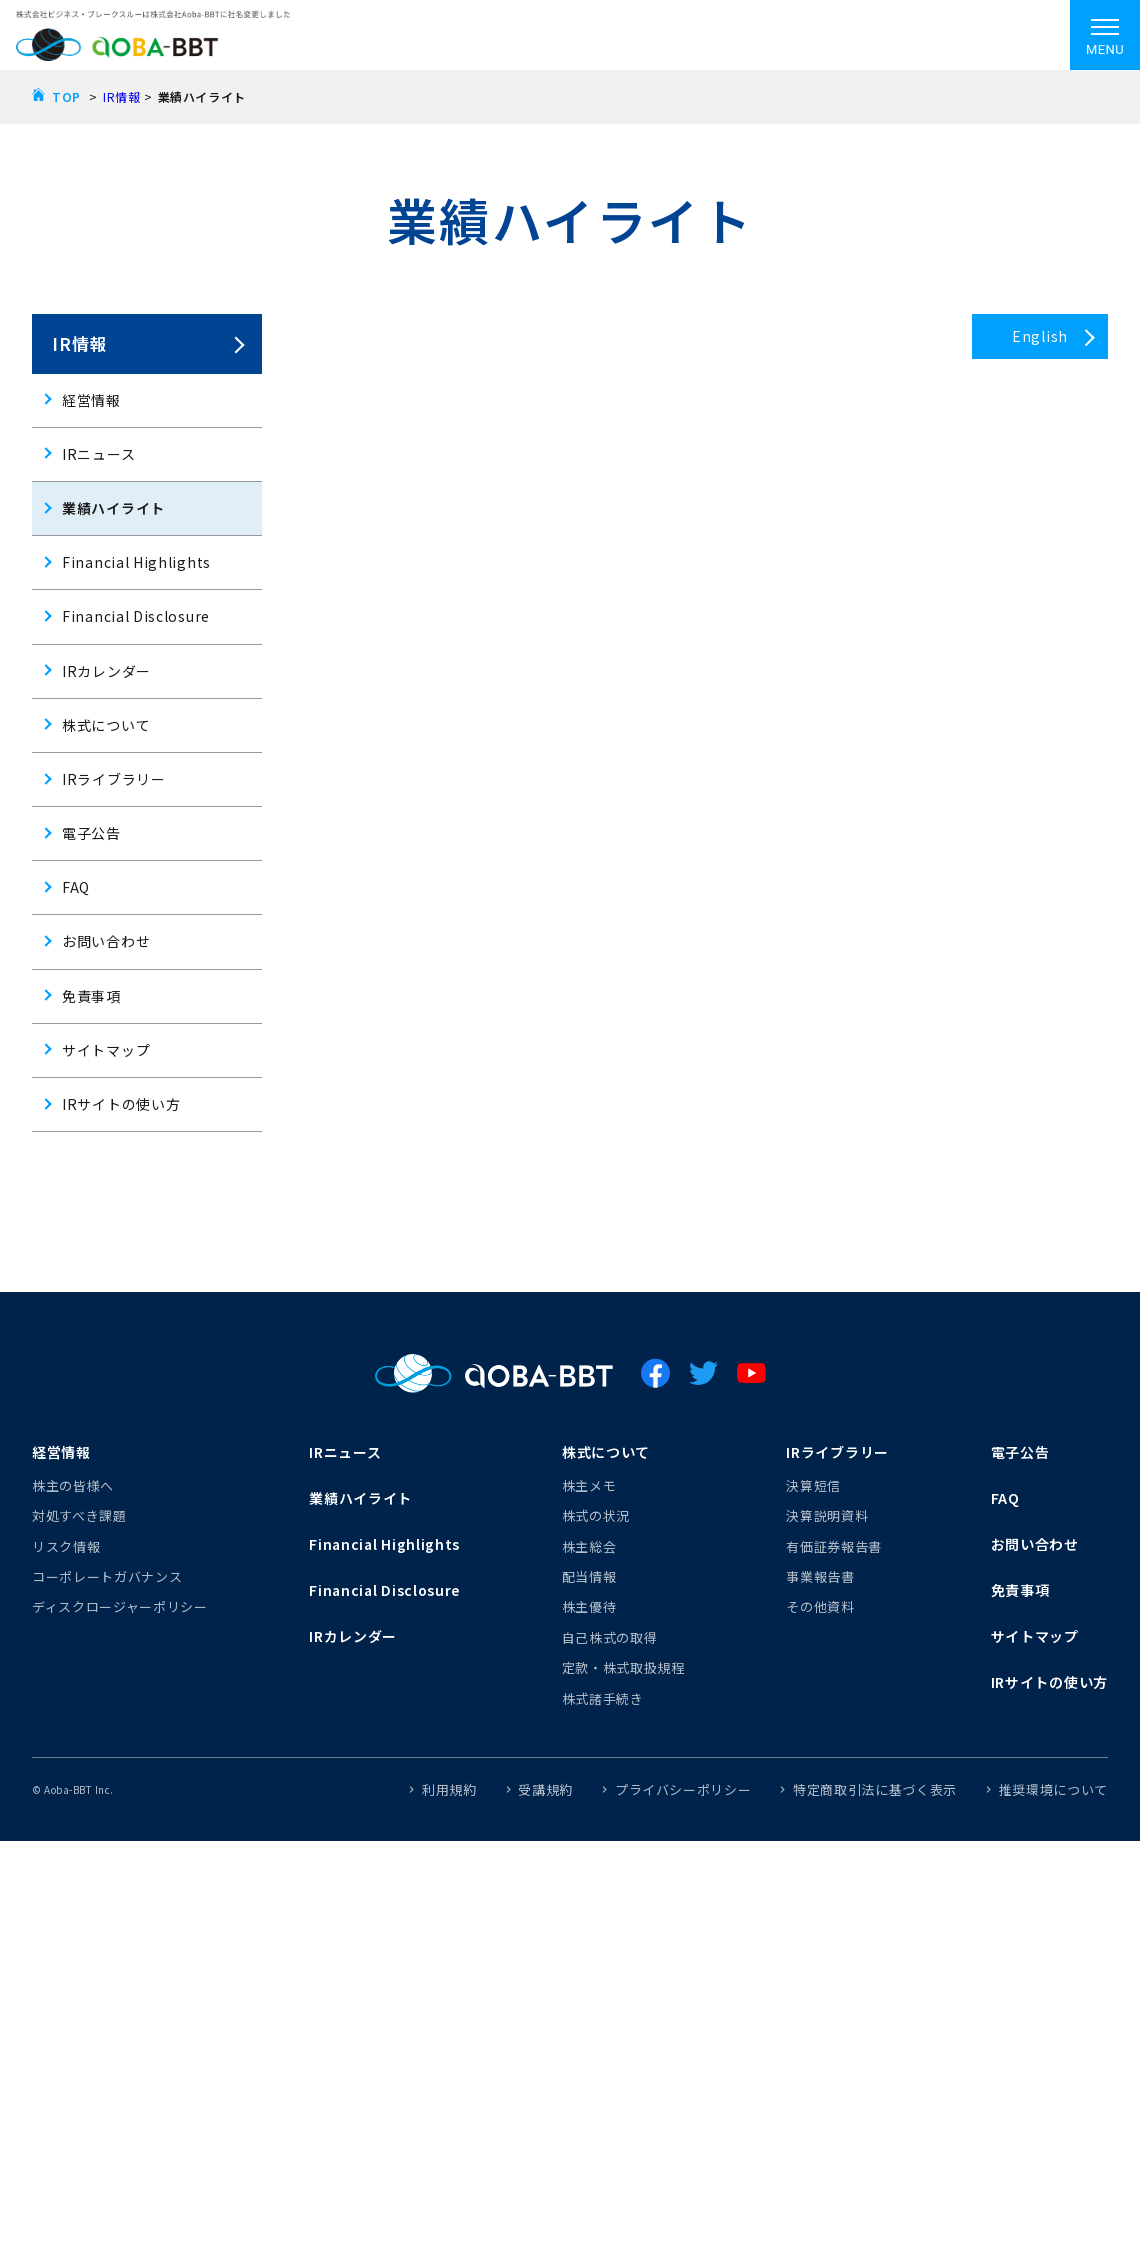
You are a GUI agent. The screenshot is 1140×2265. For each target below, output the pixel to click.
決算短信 (813, 1485)
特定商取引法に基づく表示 (875, 1789)
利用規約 (449, 1789)
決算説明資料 (827, 1515)
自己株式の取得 (610, 1637)
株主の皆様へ (73, 1485)
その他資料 (820, 1606)
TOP (66, 96)
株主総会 (589, 1546)
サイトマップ (106, 1050)
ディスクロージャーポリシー (119, 1606)
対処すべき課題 (79, 1515)
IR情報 (121, 96)
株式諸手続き (603, 1698)
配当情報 (589, 1576)
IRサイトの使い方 (121, 1104)
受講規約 (545, 1789)
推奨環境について (1053, 1789)
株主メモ (589, 1485)
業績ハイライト (113, 508)
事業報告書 (820, 1576)
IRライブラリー (114, 779)
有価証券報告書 (834, 1546)
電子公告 (91, 833)
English (1040, 336)
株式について (106, 725)
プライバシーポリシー (683, 1789)
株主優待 (589, 1606)
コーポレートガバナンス (107, 1576)
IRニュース (98, 454)
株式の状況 (596, 1515)
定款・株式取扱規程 (623, 1667)
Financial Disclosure (136, 616)
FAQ (76, 887)
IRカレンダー (106, 671)
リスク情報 (66, 1546)
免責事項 (91, 996)
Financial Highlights (136, 562)
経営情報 (91, 400)
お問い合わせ (106, 941)
